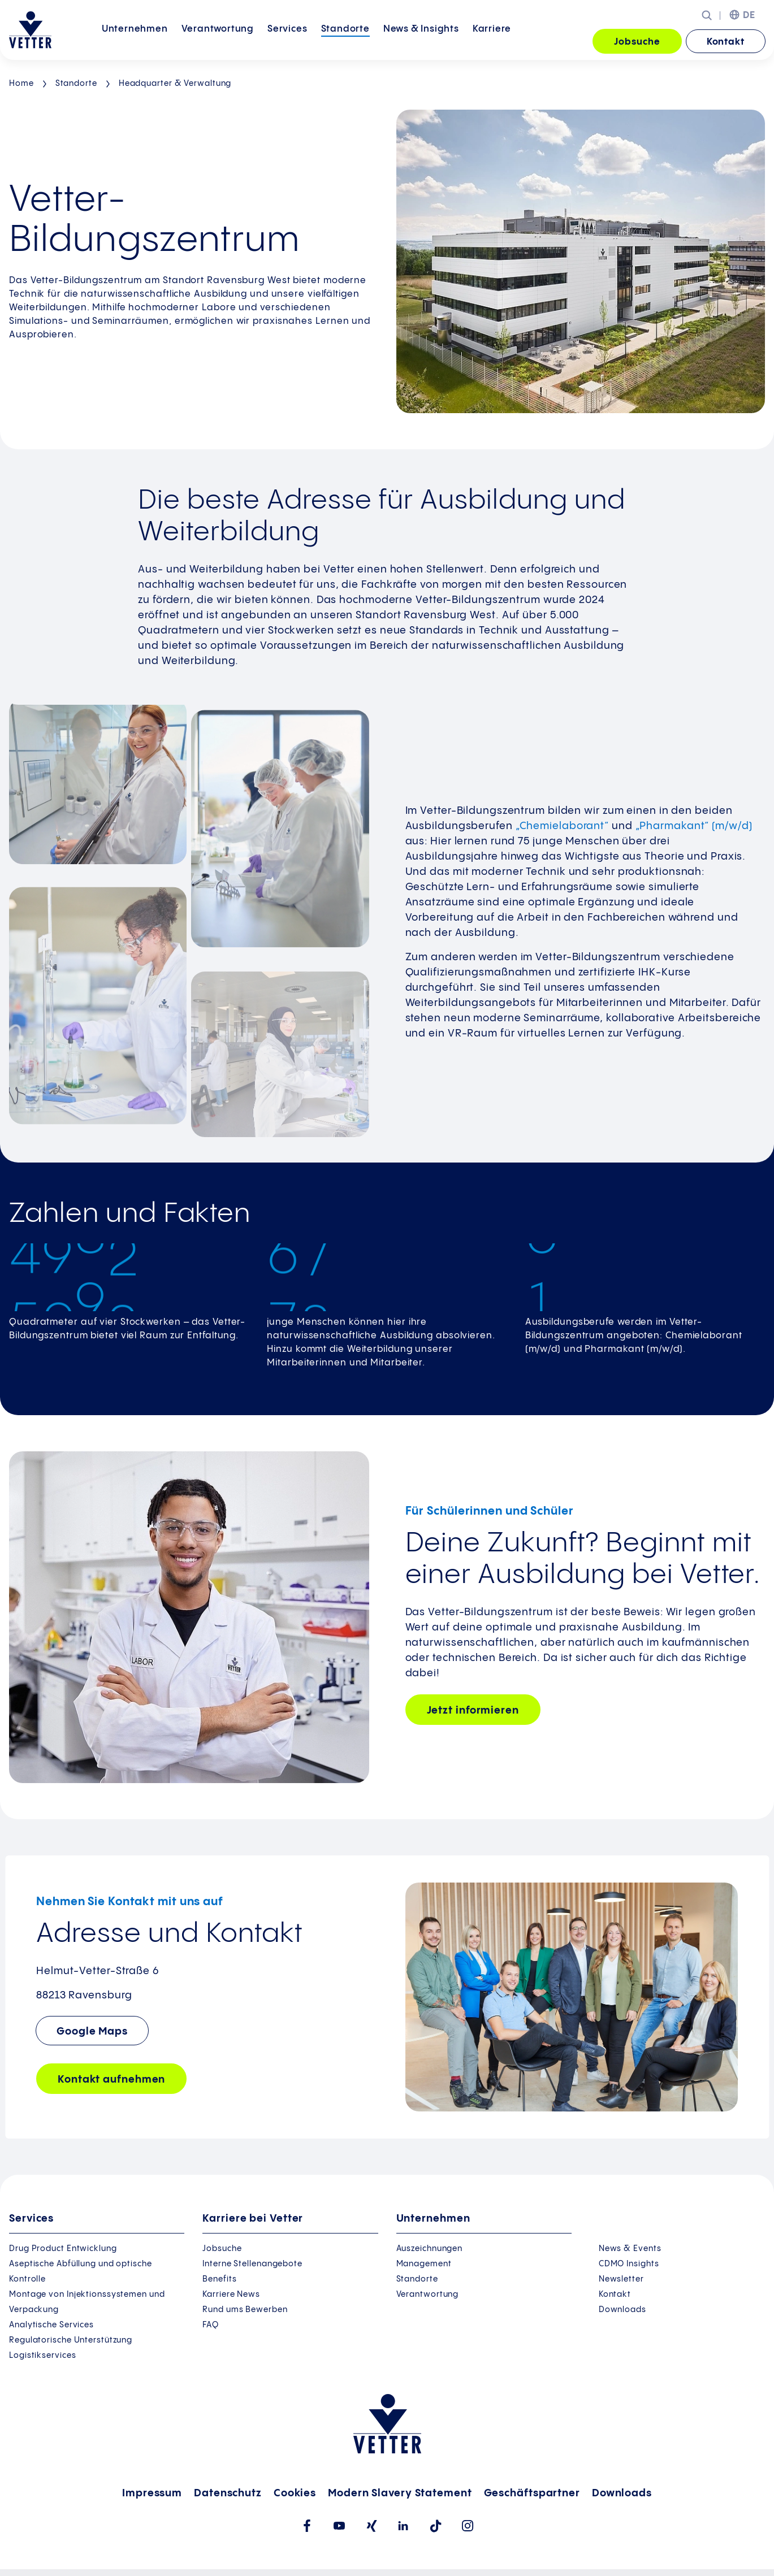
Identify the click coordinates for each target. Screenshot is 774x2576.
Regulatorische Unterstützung (70, 2340)
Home (21, 84)
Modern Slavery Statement (400, 2493)
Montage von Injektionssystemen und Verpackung (87, 2302)
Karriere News (231, 2295)
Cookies (295, 2493)
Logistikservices (42, 2356)
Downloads (622, 2310)
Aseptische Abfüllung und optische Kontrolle (80, 2271)
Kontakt (726, 42)
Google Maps (92, 2031)
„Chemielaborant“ (562, 826)
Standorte (345, 41)
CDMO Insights (629, 2264)
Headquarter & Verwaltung (175, 84)
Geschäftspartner (532, 2493)
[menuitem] (135, 42)
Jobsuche (637, 42)
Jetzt (473, 1710)
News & (421, 41)
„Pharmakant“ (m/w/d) (694, 826)
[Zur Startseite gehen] (30, 30)
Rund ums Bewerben (244, 2310)
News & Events (630, 2249)
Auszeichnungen (429, 2249)
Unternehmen (135, 41)
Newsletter (621, 2279)
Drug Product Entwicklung (63, 2249)
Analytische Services (51, 2325)
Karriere (492, 41)
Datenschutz (228, 2493)
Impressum (152, 2493)
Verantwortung (217, 41)
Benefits (219, 2279)
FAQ (210, 2325)
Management (424, 2264)
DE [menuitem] (749, 15)
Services (287, 41)
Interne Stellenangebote (252, 2264)
